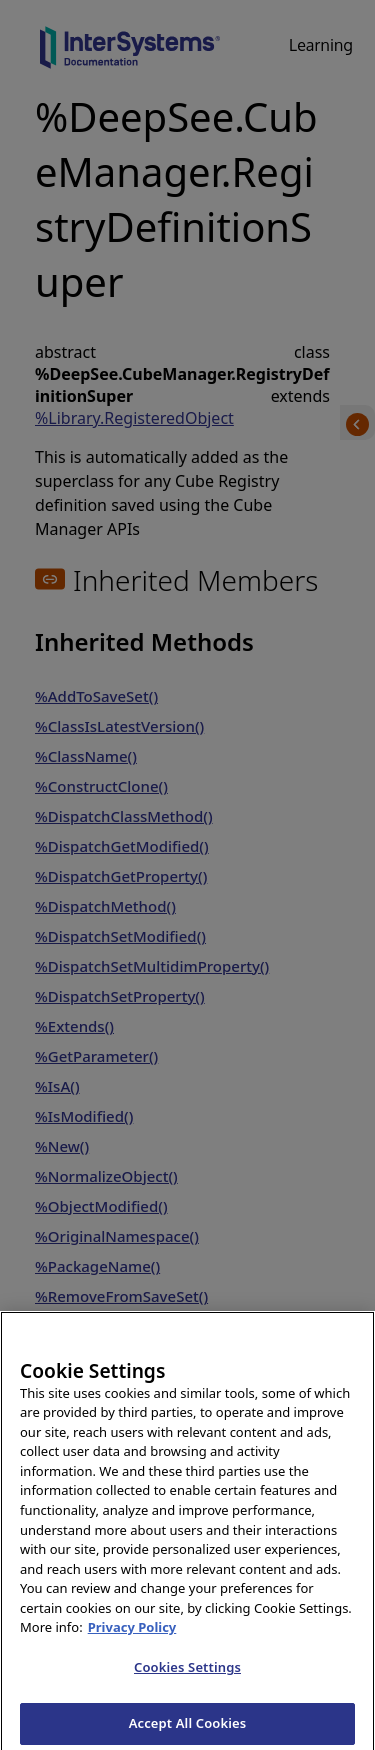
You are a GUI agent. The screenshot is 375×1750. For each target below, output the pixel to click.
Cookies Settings (187, 1674)
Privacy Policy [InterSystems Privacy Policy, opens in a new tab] (132, 1635)
